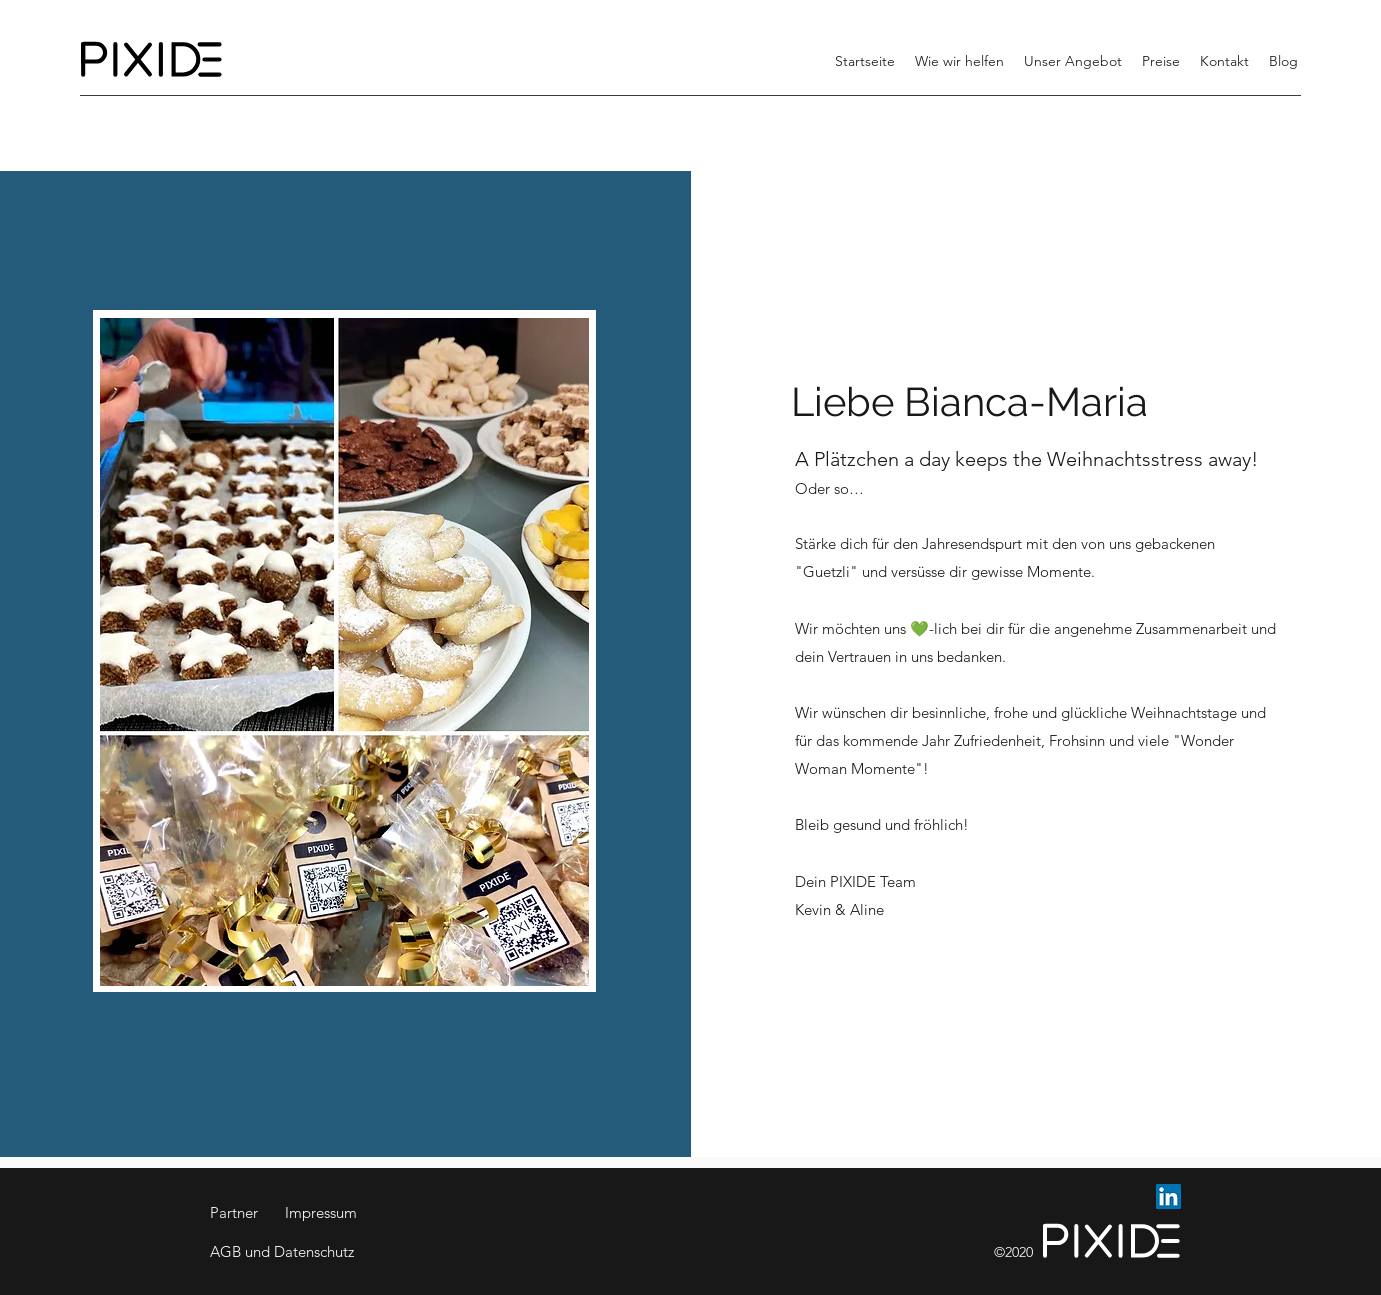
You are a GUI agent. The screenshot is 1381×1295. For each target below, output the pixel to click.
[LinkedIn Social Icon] (1168, 1196)
